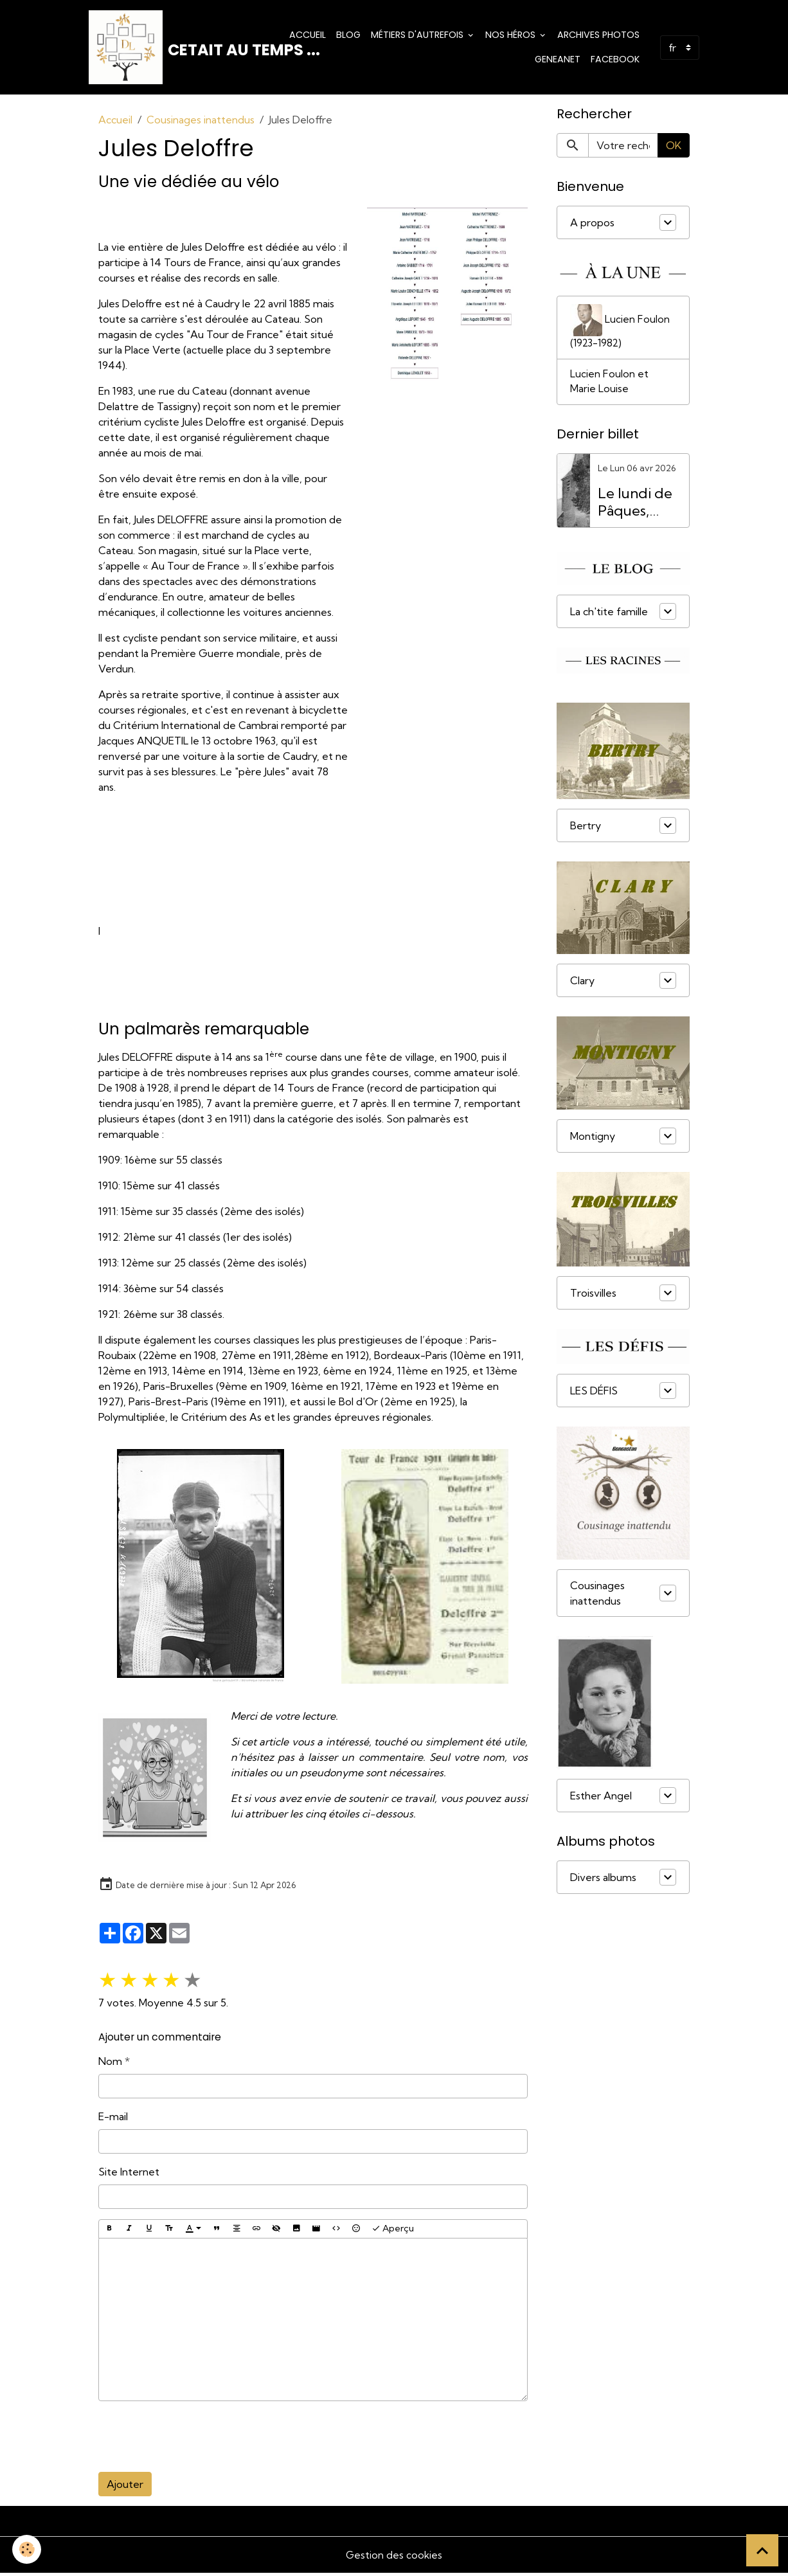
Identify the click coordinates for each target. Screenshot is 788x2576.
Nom (110, 2064)
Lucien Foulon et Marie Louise (609, 386)
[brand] (181, 48)
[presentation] (196, 2440)
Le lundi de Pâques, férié (635, 507)
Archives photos (598, 36)
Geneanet (557, 60)
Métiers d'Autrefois (418, 36)
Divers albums (603, 1882)
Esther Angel (601, 1800)
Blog (348, 36)
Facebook (615, 60)
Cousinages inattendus (201, 122)
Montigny (592, 1141)
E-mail (113, 2119)
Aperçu (393, 2232)
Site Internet (128, 2174)
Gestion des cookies (394, 2558)
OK (673, 148)
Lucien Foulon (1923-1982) (620, 330)
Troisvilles (593, 1298)
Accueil (307, 36)
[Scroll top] (762, 2550)
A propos (592, 225)
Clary (582, 985)
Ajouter (125, 2487)
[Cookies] (27, 2549)
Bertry (585, 830)
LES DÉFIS (594, 1395)
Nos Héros (511, 36)
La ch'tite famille (609, 616)
